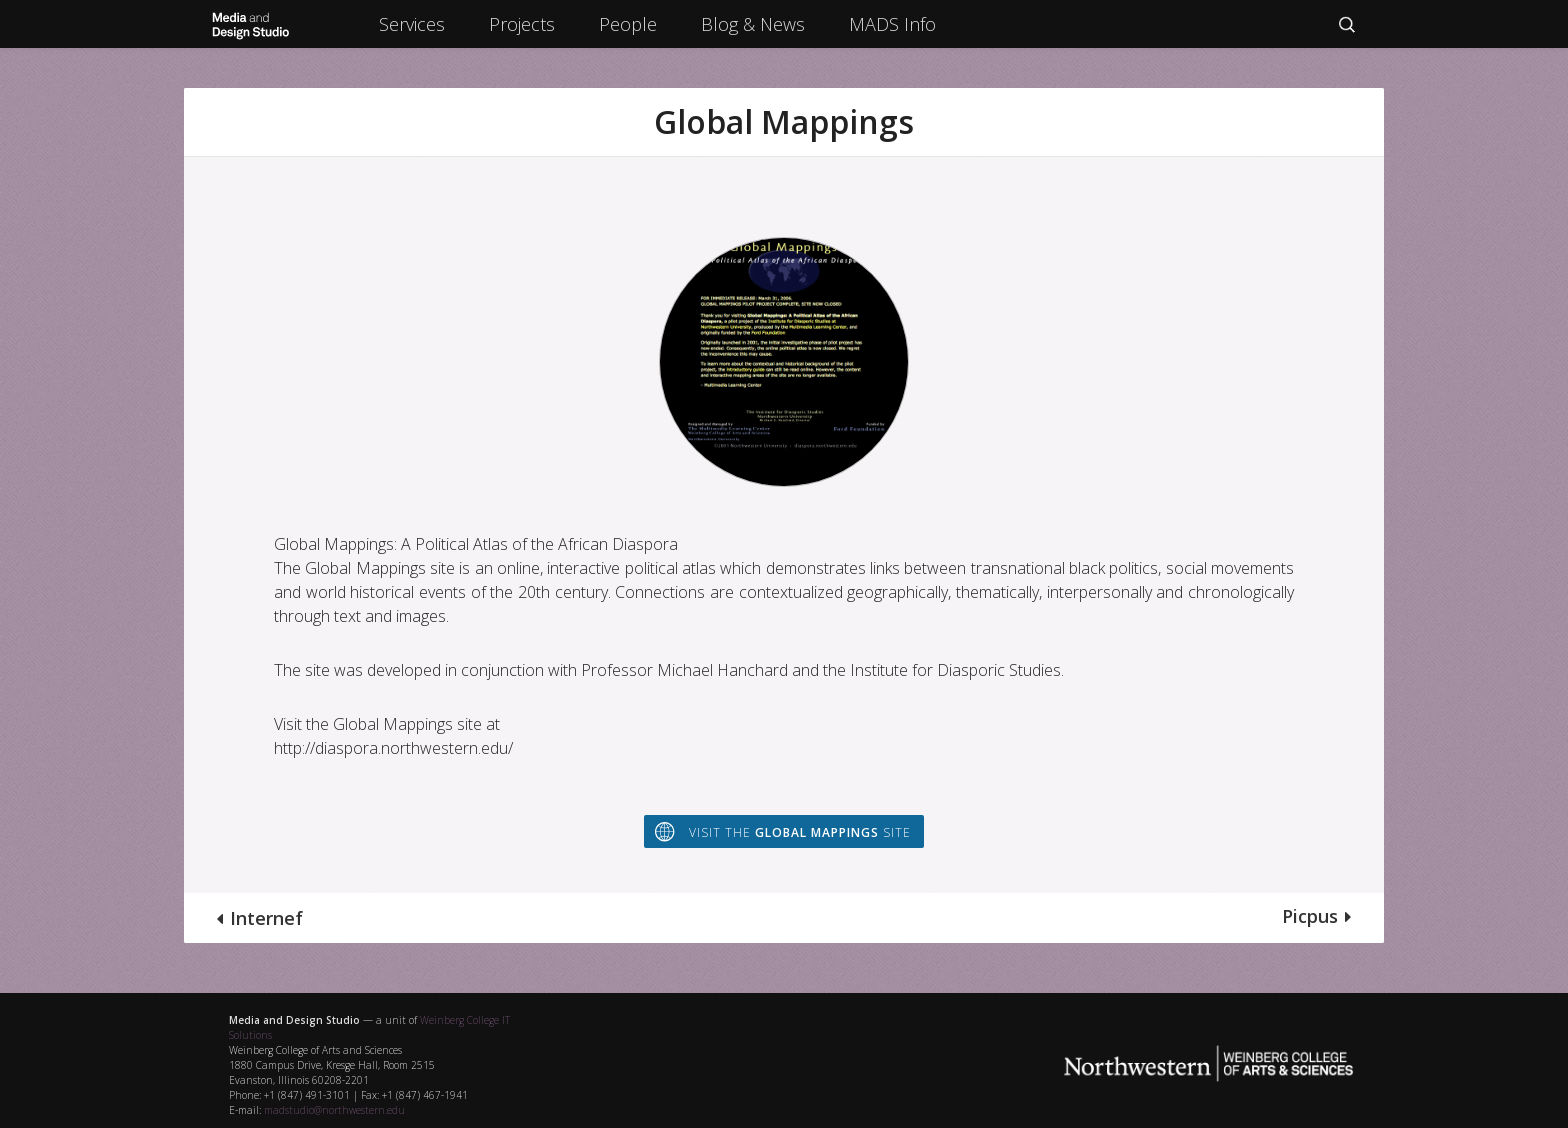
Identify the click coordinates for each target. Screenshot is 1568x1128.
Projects (522, 24)
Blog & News (753, 24)
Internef (266, 918)
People (628, 24)
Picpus (1310, 916)
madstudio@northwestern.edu (334, 1110)
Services (412, 24)
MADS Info (892, 24)
